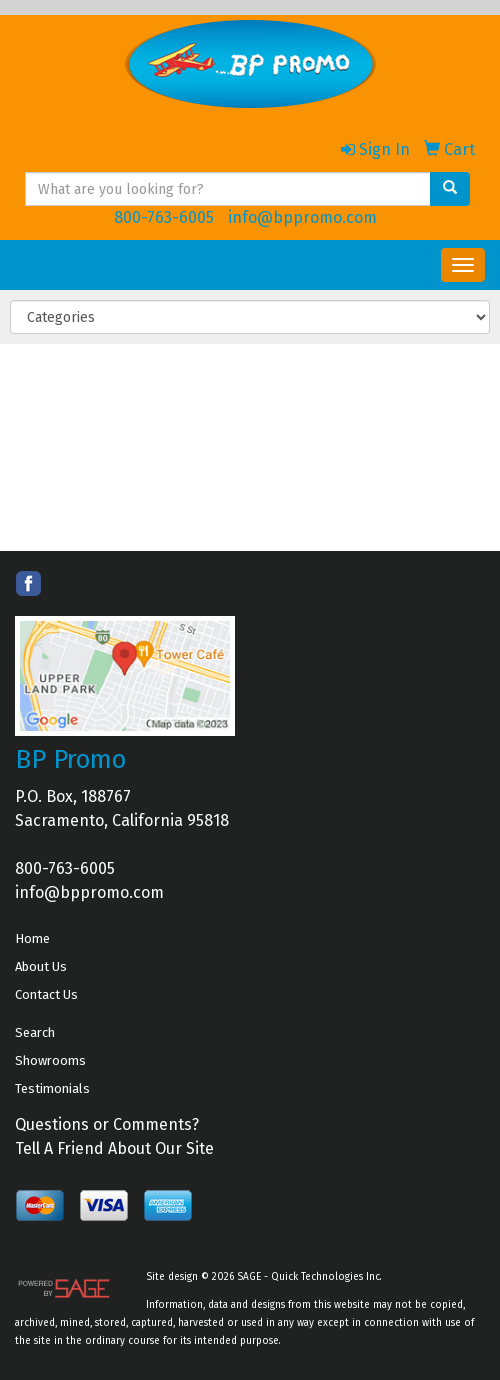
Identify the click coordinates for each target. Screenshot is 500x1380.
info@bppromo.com (302, 217)
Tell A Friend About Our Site (114, 1148)
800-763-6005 (164, 217)
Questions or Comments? (107, 1124)
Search (35, 1032)
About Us (41, 966)
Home (32, 938)
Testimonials (52, 1088)
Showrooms (50, 1060)
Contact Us (46, 994)
